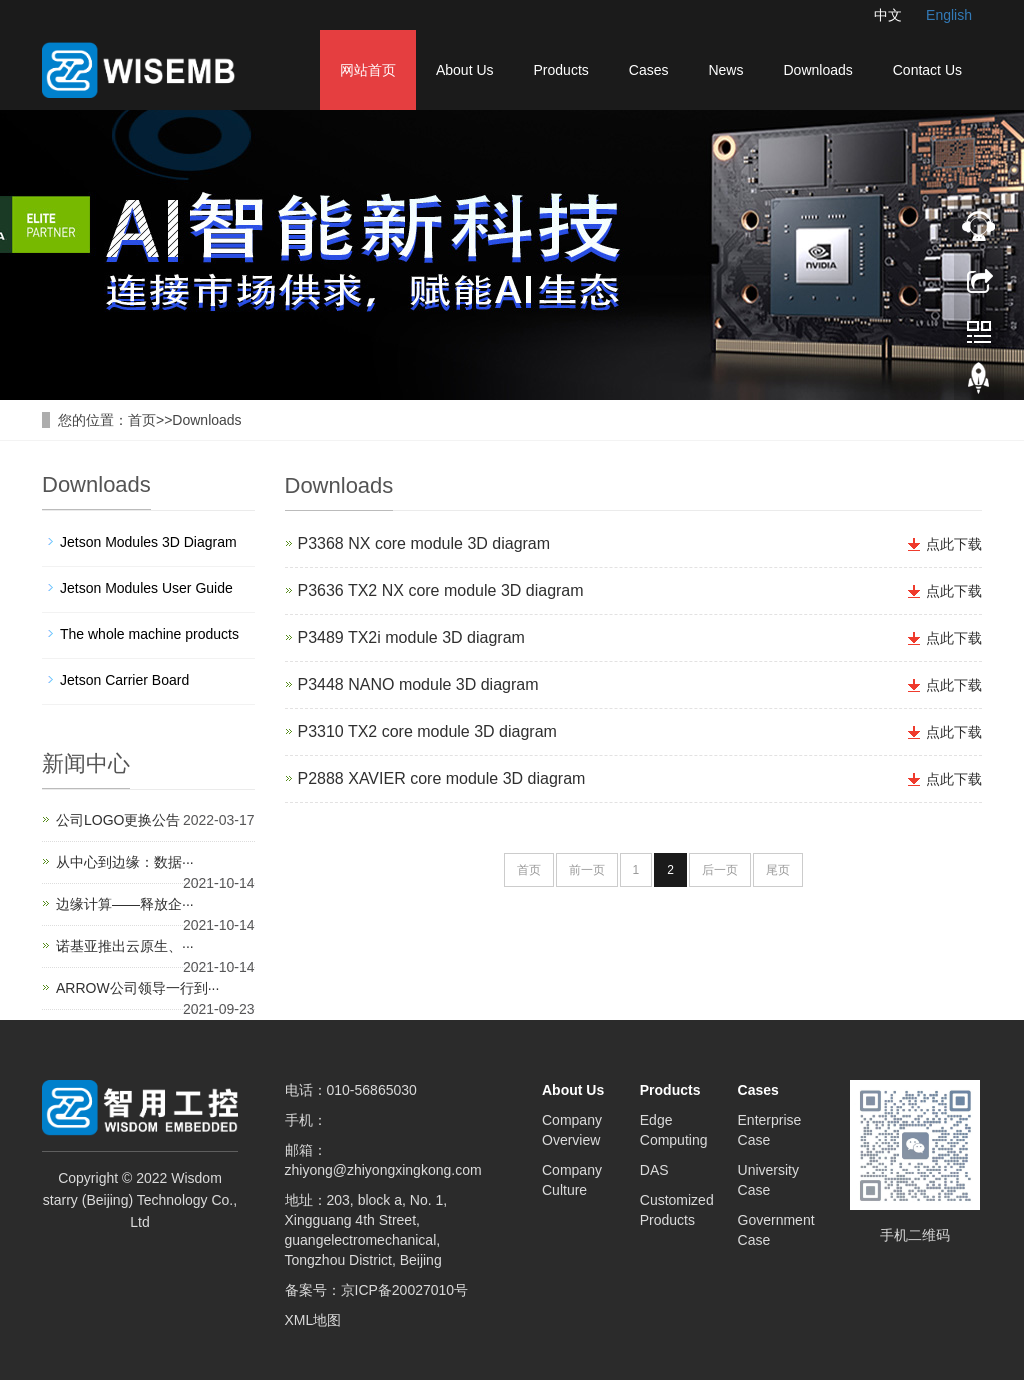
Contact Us (927, 70)
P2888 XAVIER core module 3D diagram (442, 778)
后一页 (720, 870)
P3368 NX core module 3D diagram (424, 543)
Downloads (817, 70)
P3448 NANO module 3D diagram (418, 684)
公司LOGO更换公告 (118, 820)
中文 (888, 15)
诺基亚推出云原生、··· (125, 946)
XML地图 (313, 1320)
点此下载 (954, 544)
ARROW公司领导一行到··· (137, 988)
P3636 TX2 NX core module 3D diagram (441, 590)
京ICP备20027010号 (405, 1290)
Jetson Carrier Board (124, 680)
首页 (142, 420)
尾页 (778, 870)
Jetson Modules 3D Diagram (148, 542)
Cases (649, 70)
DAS (654, 1170)
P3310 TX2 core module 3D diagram (427, 731)
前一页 (587, 870)
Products (561, 70)
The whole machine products (149, 634)
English (949, 15)
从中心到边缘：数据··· (125, 862)
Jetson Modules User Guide (146, 588)
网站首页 (368, 70)
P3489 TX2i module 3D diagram (411, 637)
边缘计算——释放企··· (125, 904)
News (725, 70)
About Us (465, 70)
